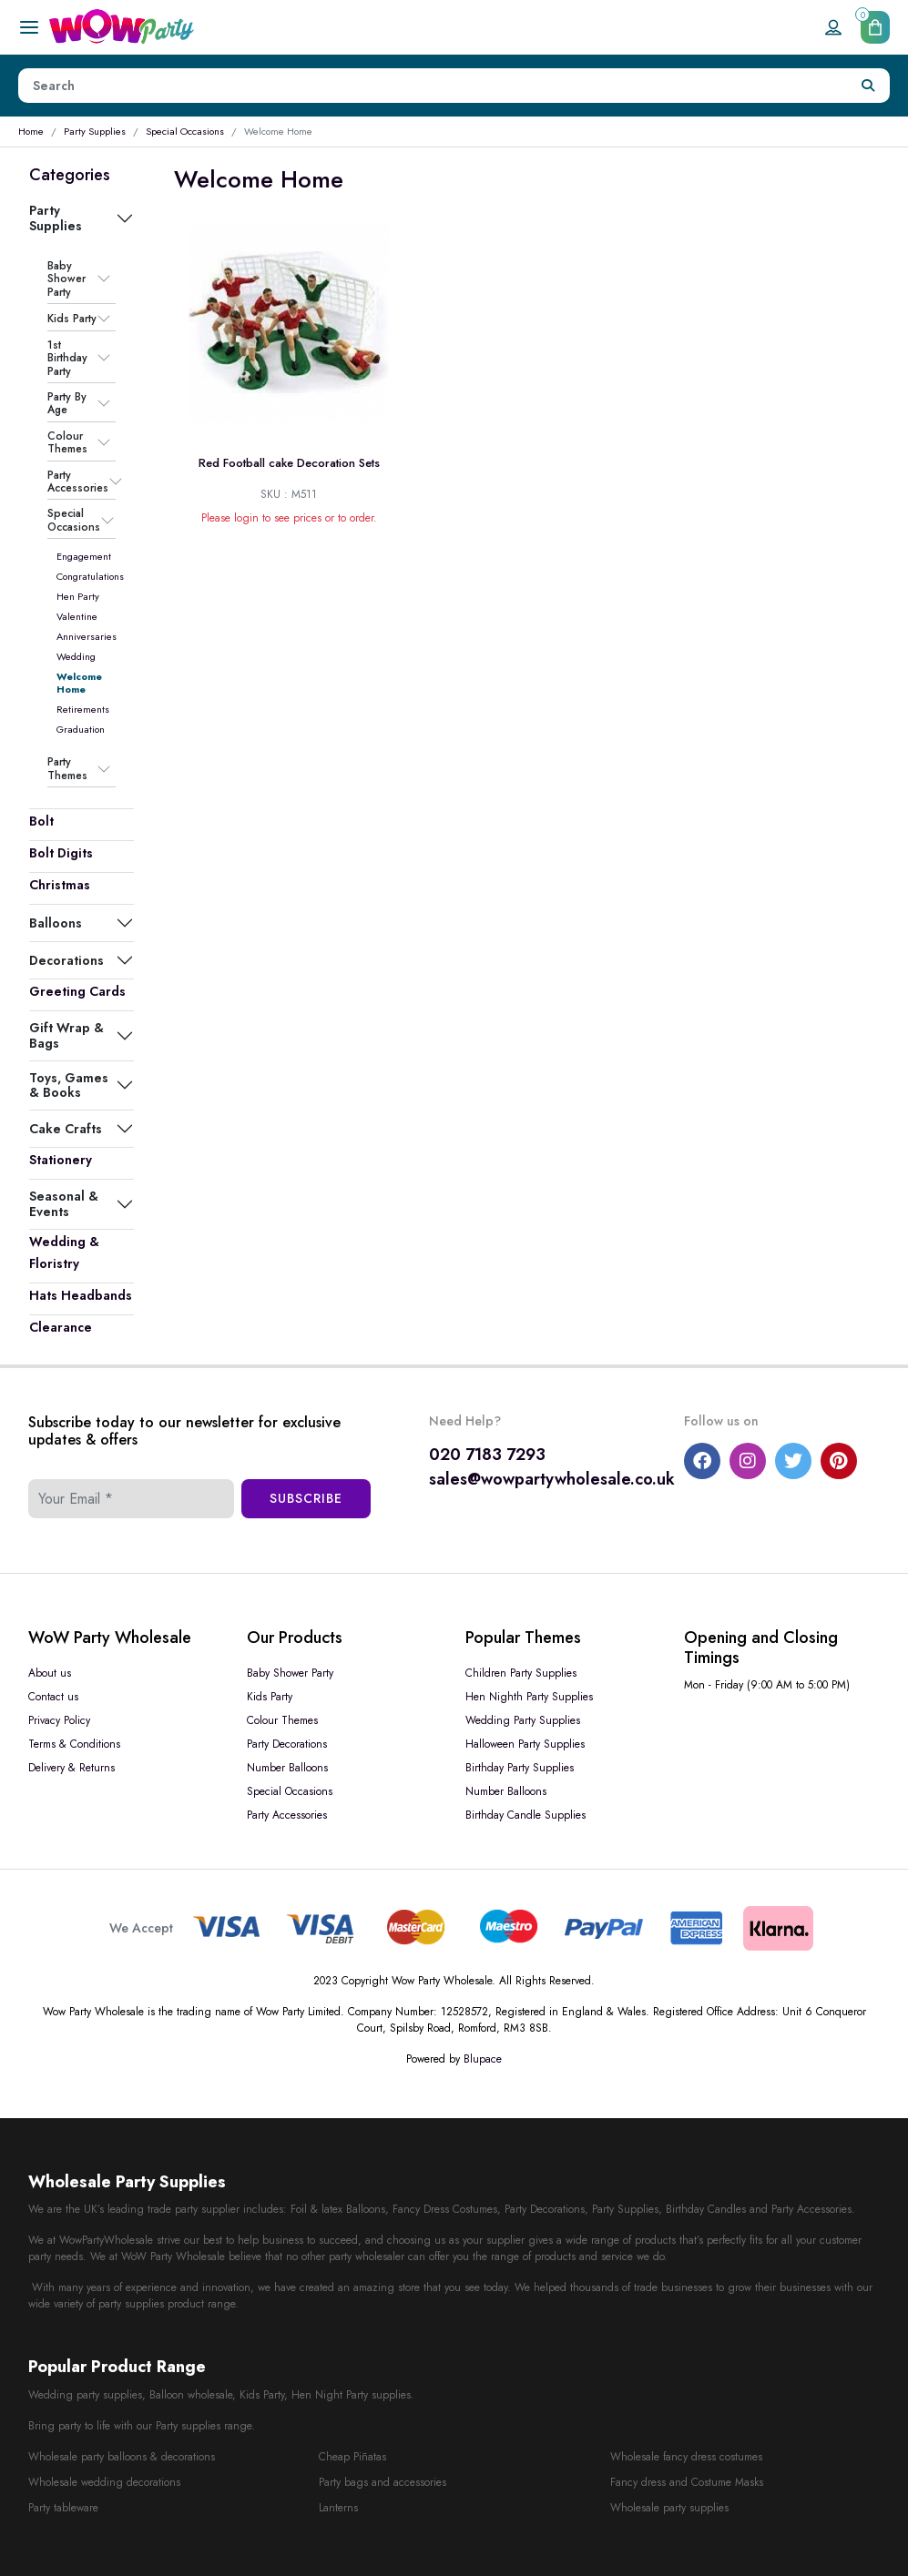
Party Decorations (287, 1744)
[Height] (433, 85)
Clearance (60, 1327)
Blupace (483, 2059)
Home (31, 131)
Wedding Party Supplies (522, 1720)
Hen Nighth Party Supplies (529, 1697)
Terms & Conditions (74, 1744)
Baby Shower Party (66, 279)
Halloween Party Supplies (525, 1744)
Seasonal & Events (63, 1203)
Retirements (82, 709)
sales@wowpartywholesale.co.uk (552, 1479)
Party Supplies (95, 131)
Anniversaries (86, 636)
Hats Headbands (80, 1295)
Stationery (60, 1160)
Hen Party (77, 596)
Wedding (76, 656)
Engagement (83, 556)
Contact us (53, 1697)
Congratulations (90, 576)
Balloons (55, 923)
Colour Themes (67, 443)
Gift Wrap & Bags (66, 1035)
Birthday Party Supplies (519, 1768)
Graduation (80, 729)
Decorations (66, 960)
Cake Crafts (65, 1129)
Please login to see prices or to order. (289, 518)
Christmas (59, 885)
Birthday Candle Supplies (525, 1815)
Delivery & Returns (71, 1768)
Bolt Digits (61, 853)
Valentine (76, 616)
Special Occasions (185, 131)
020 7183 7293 (487, 1454)
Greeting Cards (77, 991)
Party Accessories (77, 482)
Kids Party (72, 318)
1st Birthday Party (67, 358)
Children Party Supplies (520, 1673)
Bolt (41, 821)
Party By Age (67, 403)
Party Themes (67, 769)
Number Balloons (287, 1768)
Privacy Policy (59, 1720)
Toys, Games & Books (68, 1085)
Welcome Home (79, 682)
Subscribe (306, 1498)
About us (49, 1673)
